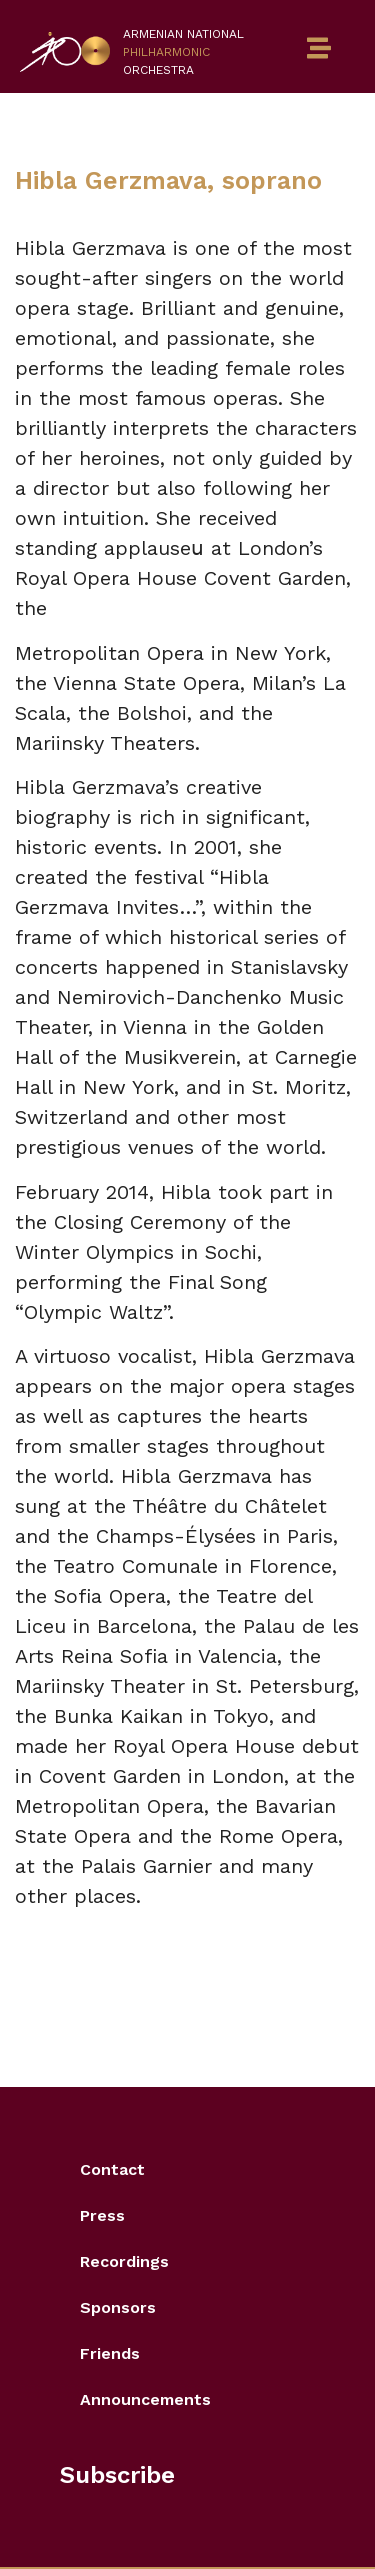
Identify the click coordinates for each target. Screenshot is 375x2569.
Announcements (145, 2399)
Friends (110, 2353)
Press (102, 2215)
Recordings (124, 2261)
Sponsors (118, 2307)
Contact (112, 2169)
